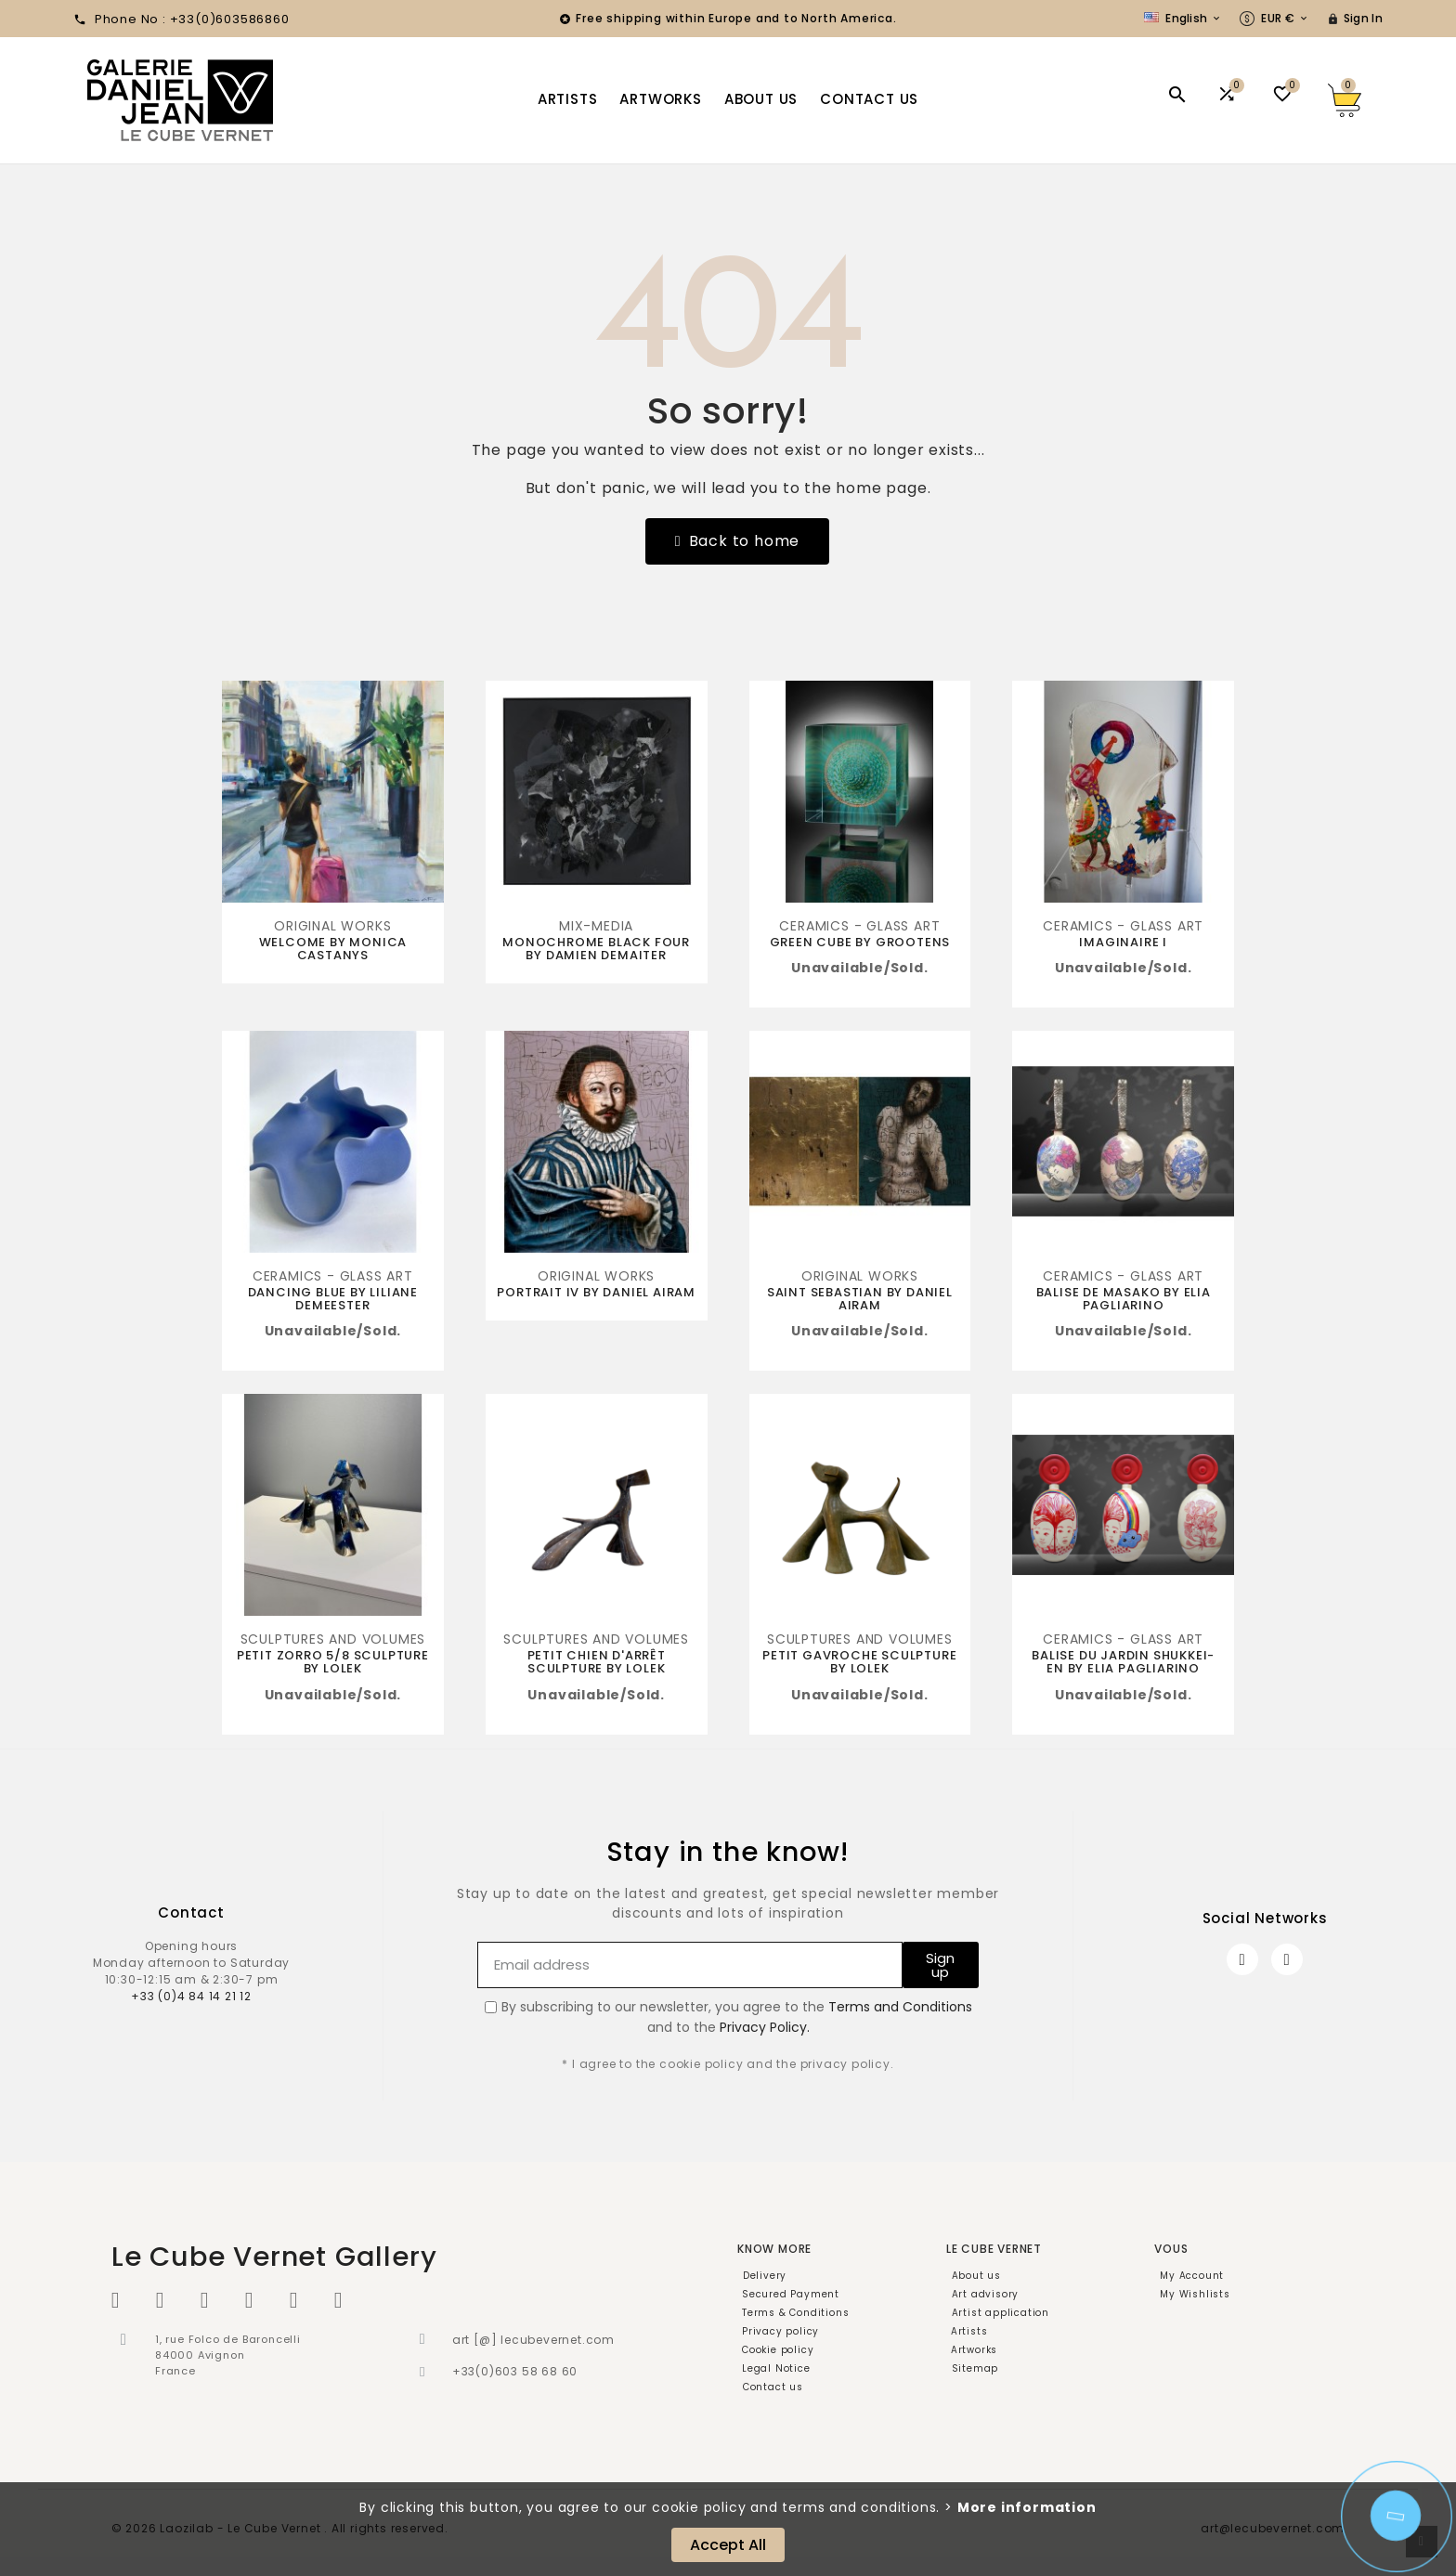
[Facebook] (1242, 1959)
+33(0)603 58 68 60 (515, 2371)
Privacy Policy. (765, 2027)
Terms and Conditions (900, 2006)
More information (1027, 2507)
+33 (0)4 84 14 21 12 (191, 1996)
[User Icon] (1355, 18)
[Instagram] (1287, 1959)
